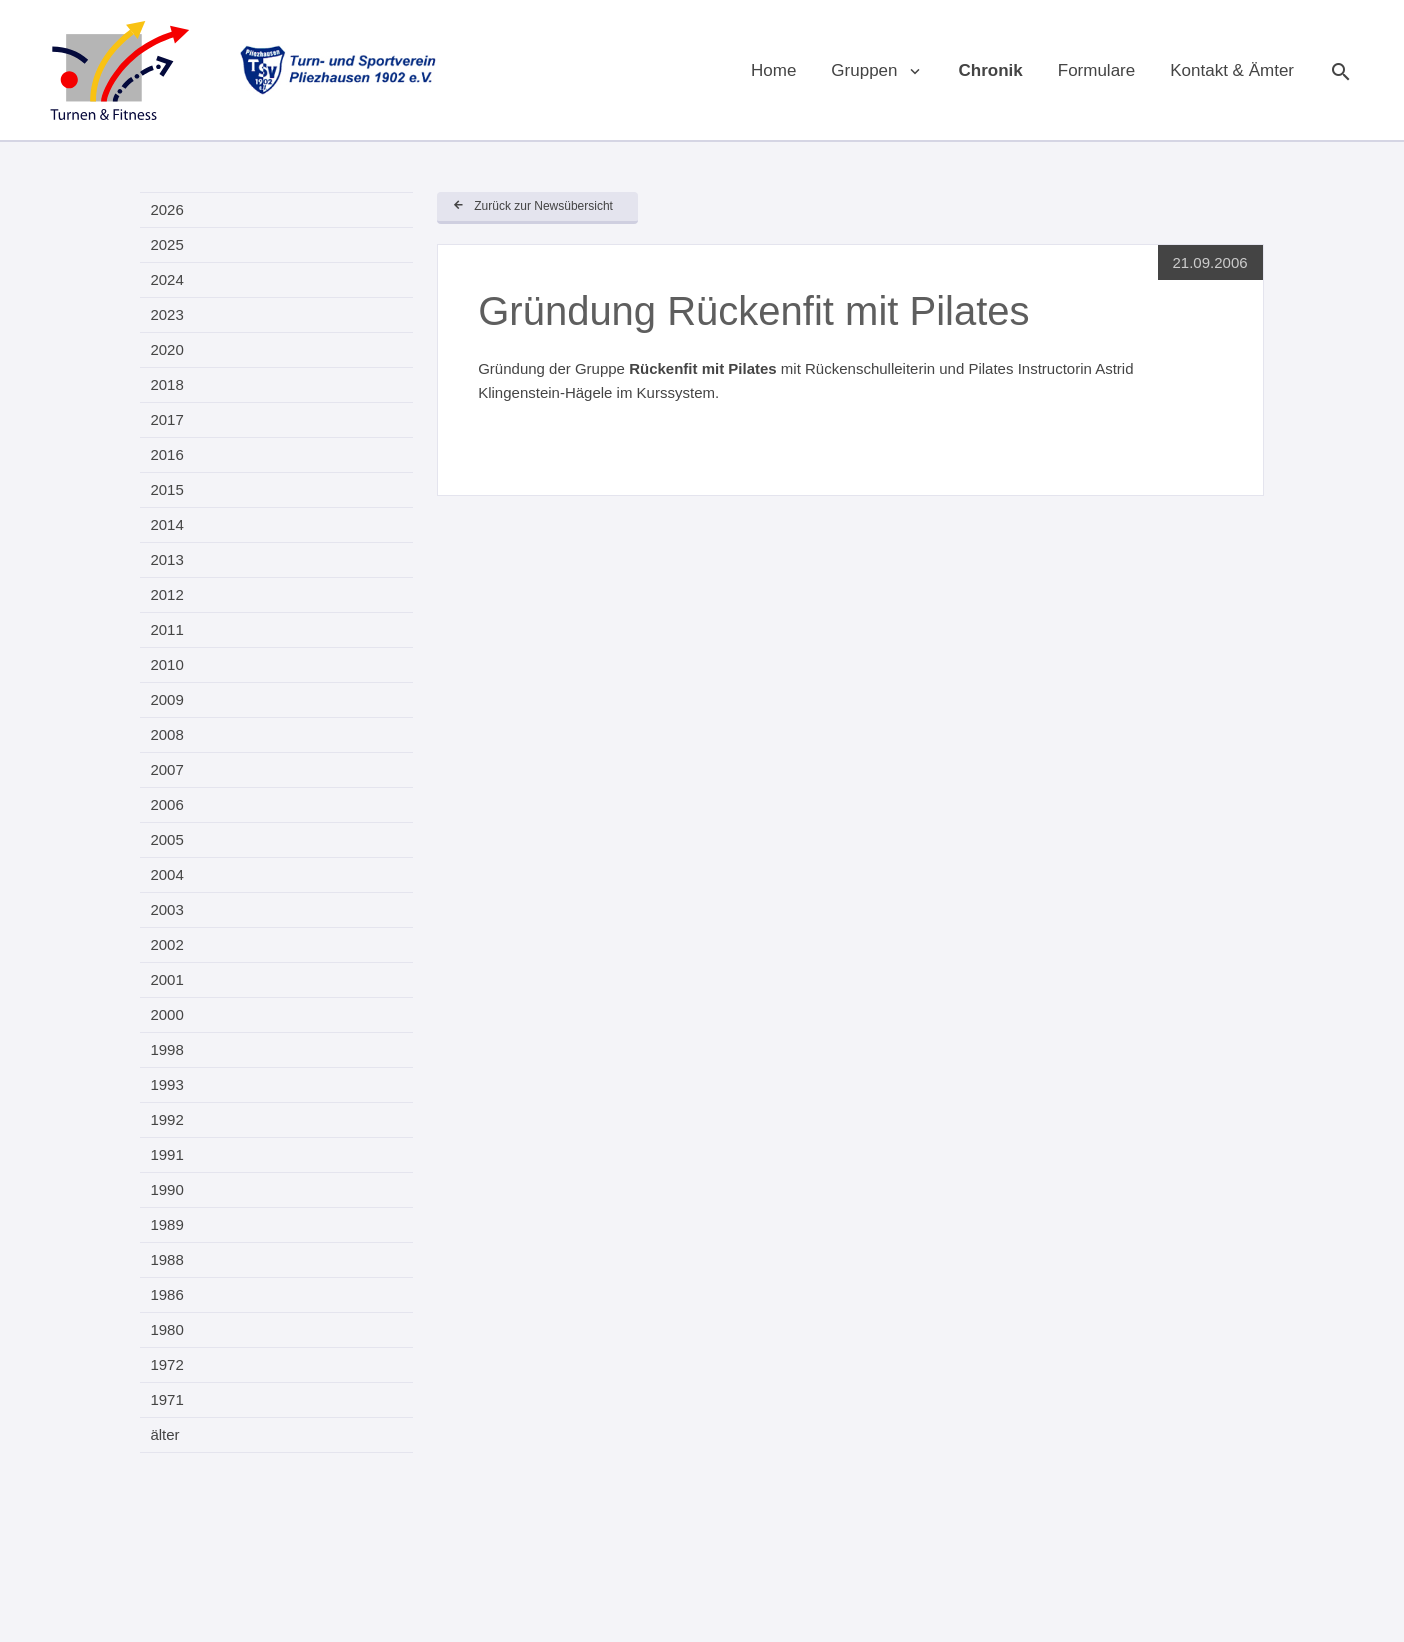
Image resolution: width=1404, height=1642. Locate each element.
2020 (166, 349)
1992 (166, 1119)
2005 (166, 839)
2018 (166, 384)
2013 (166, 559)
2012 (166, 594)
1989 (166, 1224)
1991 (166, 1154)
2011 (166, 629)
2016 (166, 454)
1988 (166, 1259)
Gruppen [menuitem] (864, 70)
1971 (166, 1399)
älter (164, 1434)
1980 (166, 1329)
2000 (166, 1014)
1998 (166, 1049)
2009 (166, 699)
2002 (166, 944)
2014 (166, 524)
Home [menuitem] (773, 70)
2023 (166, 314)
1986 (166, 1294)
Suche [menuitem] (1339, 70)
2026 (166, 209)
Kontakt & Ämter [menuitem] (1232, 70)
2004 (166, 874)
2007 (166, 769)
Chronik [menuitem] (991, 70)
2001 (166, 979)
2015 (166, 489)
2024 (166, 279)
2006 (166, 804)
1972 (166, 1364)
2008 (166, 734)
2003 (166, 909)
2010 (166, 664)
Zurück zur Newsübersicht (543, 206)
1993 (166, 1084)
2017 (166, 419)
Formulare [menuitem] (1096, 70)
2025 (166, 244)
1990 (166, 1189)
